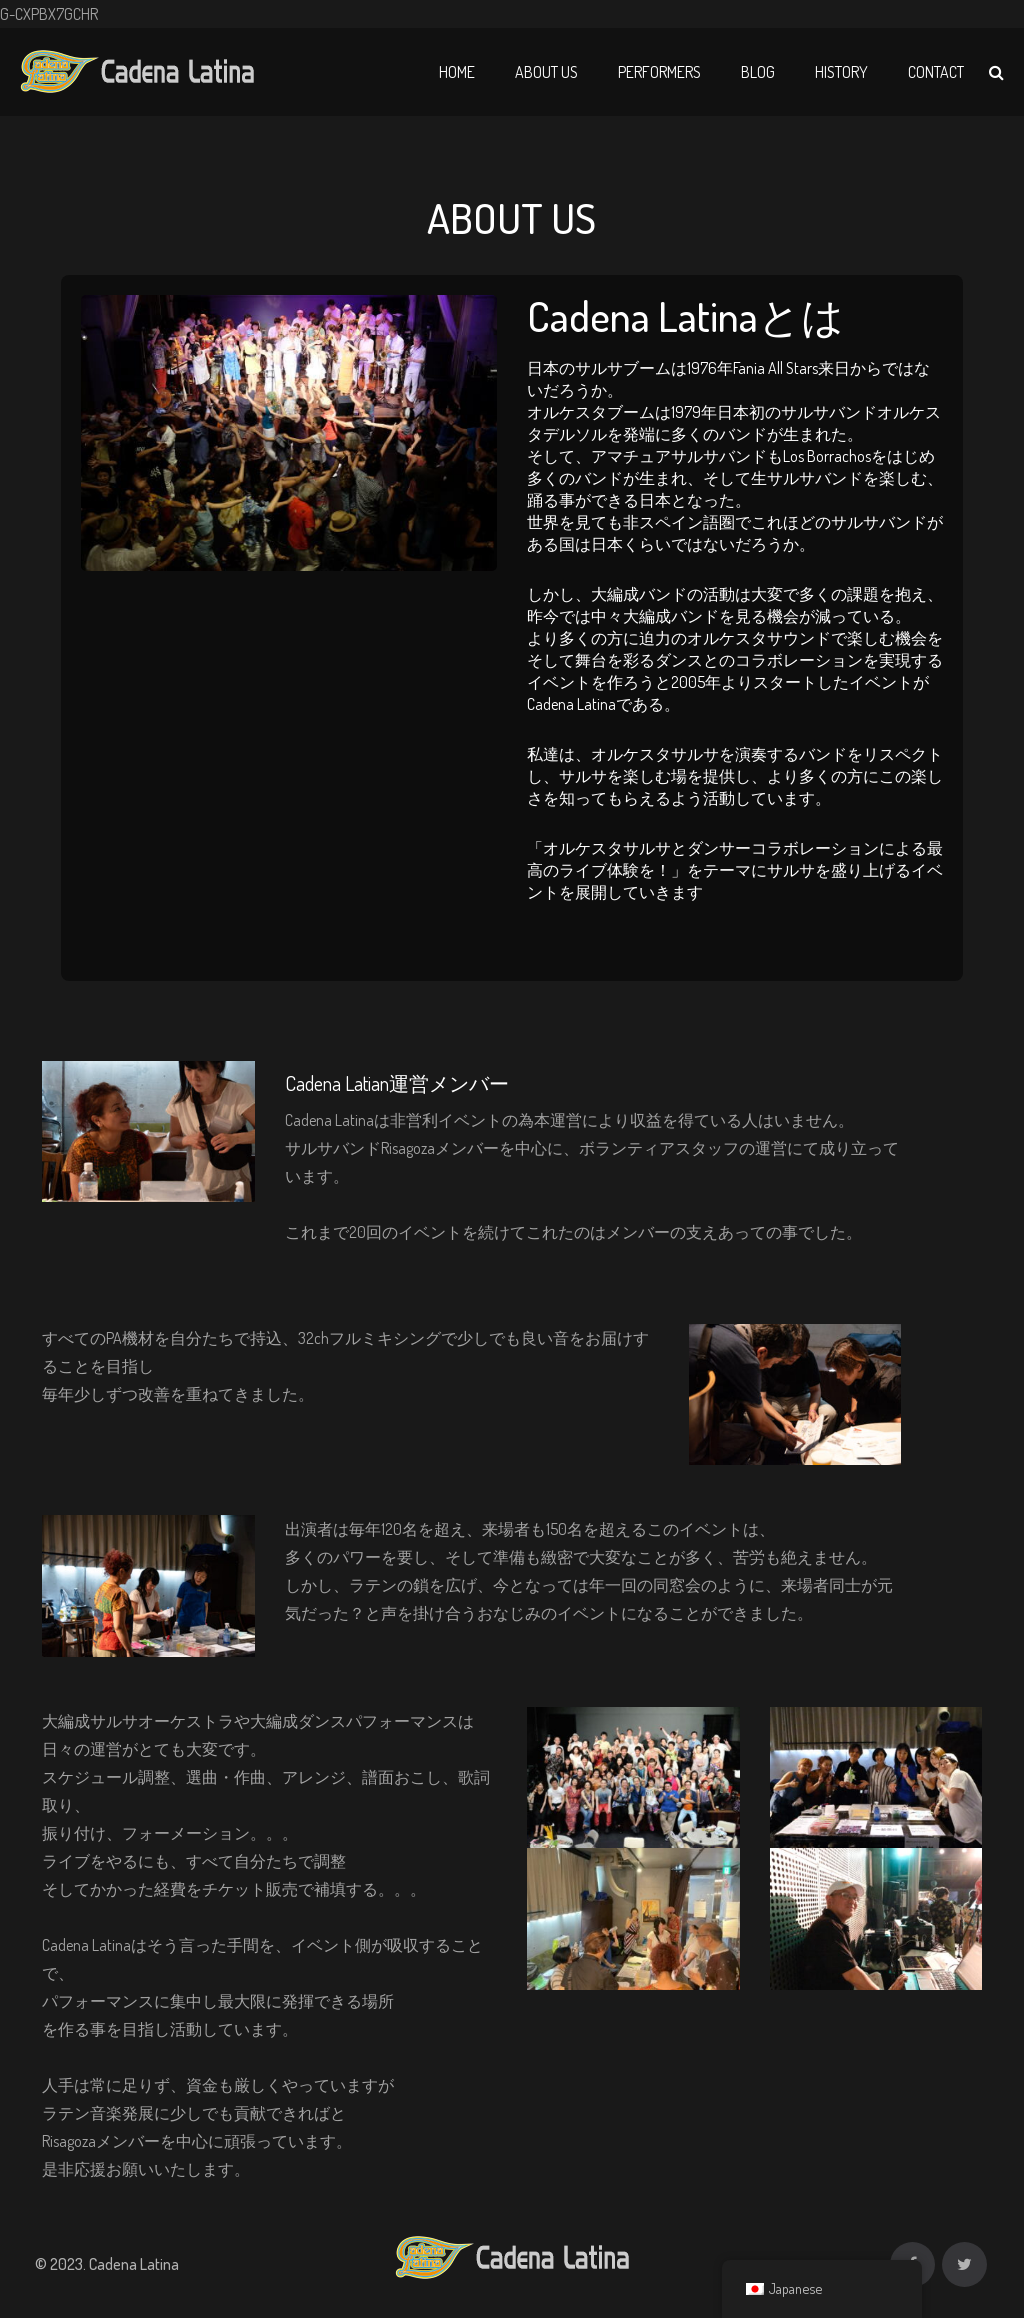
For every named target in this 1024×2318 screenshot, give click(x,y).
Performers (659, 72)
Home (457, 72)
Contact (936, 72)
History (841, 72)
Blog (758, 72)
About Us (546, 72)
